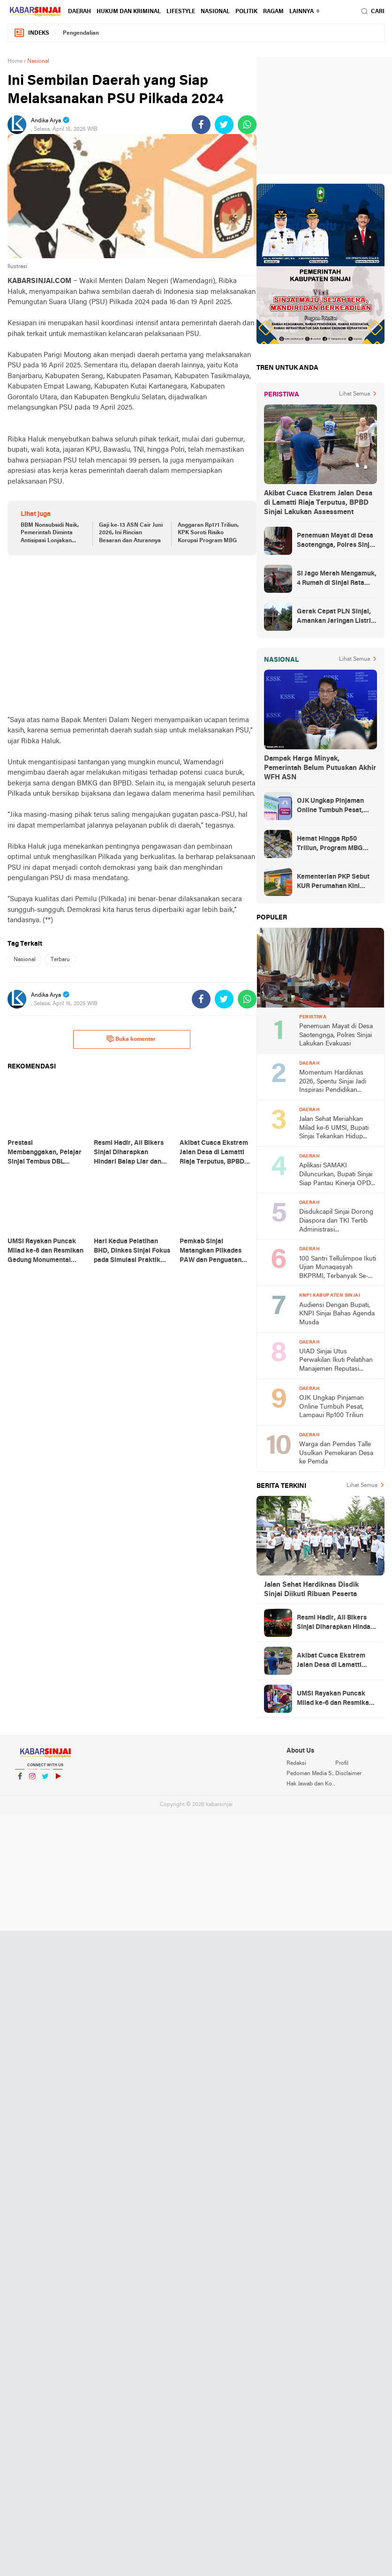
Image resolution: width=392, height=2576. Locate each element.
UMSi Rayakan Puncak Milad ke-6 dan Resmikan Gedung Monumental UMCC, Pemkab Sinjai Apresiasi (335, 1699)
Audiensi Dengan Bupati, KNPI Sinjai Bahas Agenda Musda (337, 1314)
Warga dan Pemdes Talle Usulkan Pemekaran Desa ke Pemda (336, 1453)
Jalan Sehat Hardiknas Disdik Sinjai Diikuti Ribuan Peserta (311, 1589)
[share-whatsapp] (247, 124)
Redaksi (296, 1763)
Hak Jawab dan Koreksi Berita (311, 1784)
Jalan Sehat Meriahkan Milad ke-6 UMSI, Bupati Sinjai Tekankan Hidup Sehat (334, 1129)
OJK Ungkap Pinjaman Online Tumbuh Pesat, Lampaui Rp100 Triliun (330, 806)
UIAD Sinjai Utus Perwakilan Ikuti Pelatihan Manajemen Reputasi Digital (336, 1361)
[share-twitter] (224, 124)
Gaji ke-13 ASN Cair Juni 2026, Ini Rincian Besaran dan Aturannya (131, 533)
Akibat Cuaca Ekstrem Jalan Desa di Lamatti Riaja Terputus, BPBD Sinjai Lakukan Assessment (318, 503)
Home (15, 61)
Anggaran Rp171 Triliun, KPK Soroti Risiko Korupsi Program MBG (208, 533)
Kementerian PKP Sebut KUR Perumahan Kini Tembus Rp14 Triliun (333, 882)
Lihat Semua (354, 394)
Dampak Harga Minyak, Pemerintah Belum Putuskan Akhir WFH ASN (320, 768)
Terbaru (60, 960)
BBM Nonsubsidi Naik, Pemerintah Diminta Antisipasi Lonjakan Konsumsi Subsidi (50, 534)
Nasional (215, 12)
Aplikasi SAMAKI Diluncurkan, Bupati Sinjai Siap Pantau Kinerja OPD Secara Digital (335, 1175)
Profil (341, 1763)
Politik (246, 12)
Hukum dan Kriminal (129, 12)
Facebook (19, 1780)
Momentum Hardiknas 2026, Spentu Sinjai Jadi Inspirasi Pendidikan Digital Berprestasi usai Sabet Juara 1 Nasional (332, 1082)
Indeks (31, 33)
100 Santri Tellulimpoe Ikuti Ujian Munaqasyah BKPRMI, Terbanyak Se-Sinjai (337, 1268)
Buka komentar (131, 1039)
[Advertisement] (132, 635)
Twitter (45, 1780)
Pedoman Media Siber (311, 1774)
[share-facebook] (201, 124)
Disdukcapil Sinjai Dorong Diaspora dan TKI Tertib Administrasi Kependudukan (336, 1221)
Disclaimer (348, 1774)
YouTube (57, 1780)
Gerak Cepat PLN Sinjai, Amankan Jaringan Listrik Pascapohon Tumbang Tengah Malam (336, 617)
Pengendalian (81, 33)
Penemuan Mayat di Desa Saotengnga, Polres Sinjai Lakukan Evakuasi (336, 541)
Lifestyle (180, 12)
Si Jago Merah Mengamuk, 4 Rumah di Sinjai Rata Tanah (337, 579)
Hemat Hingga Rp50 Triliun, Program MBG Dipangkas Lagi (330, 844)
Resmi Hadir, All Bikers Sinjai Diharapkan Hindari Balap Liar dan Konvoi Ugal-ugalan (336, 1623)
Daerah (79, 12)
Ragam (273, 12)
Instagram (32, 1780)
